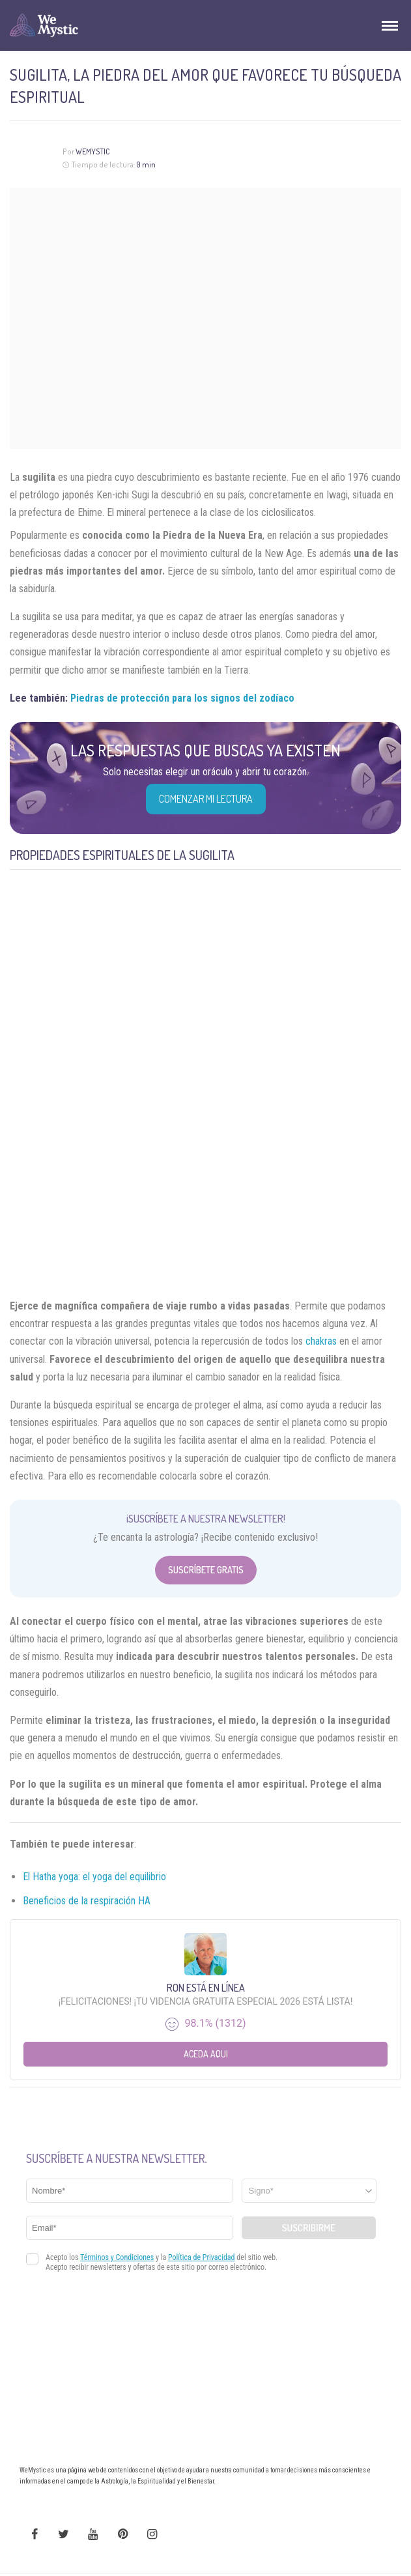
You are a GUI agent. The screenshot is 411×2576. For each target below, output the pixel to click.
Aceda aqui (206, 2053)
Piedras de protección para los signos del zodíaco (182, 698)
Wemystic (93, 151)
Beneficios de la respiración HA (86, 1901)
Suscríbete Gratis (206, 1569)
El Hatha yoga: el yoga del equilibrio (94, 1876)
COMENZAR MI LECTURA (206, 798)
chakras (321, 1341)
